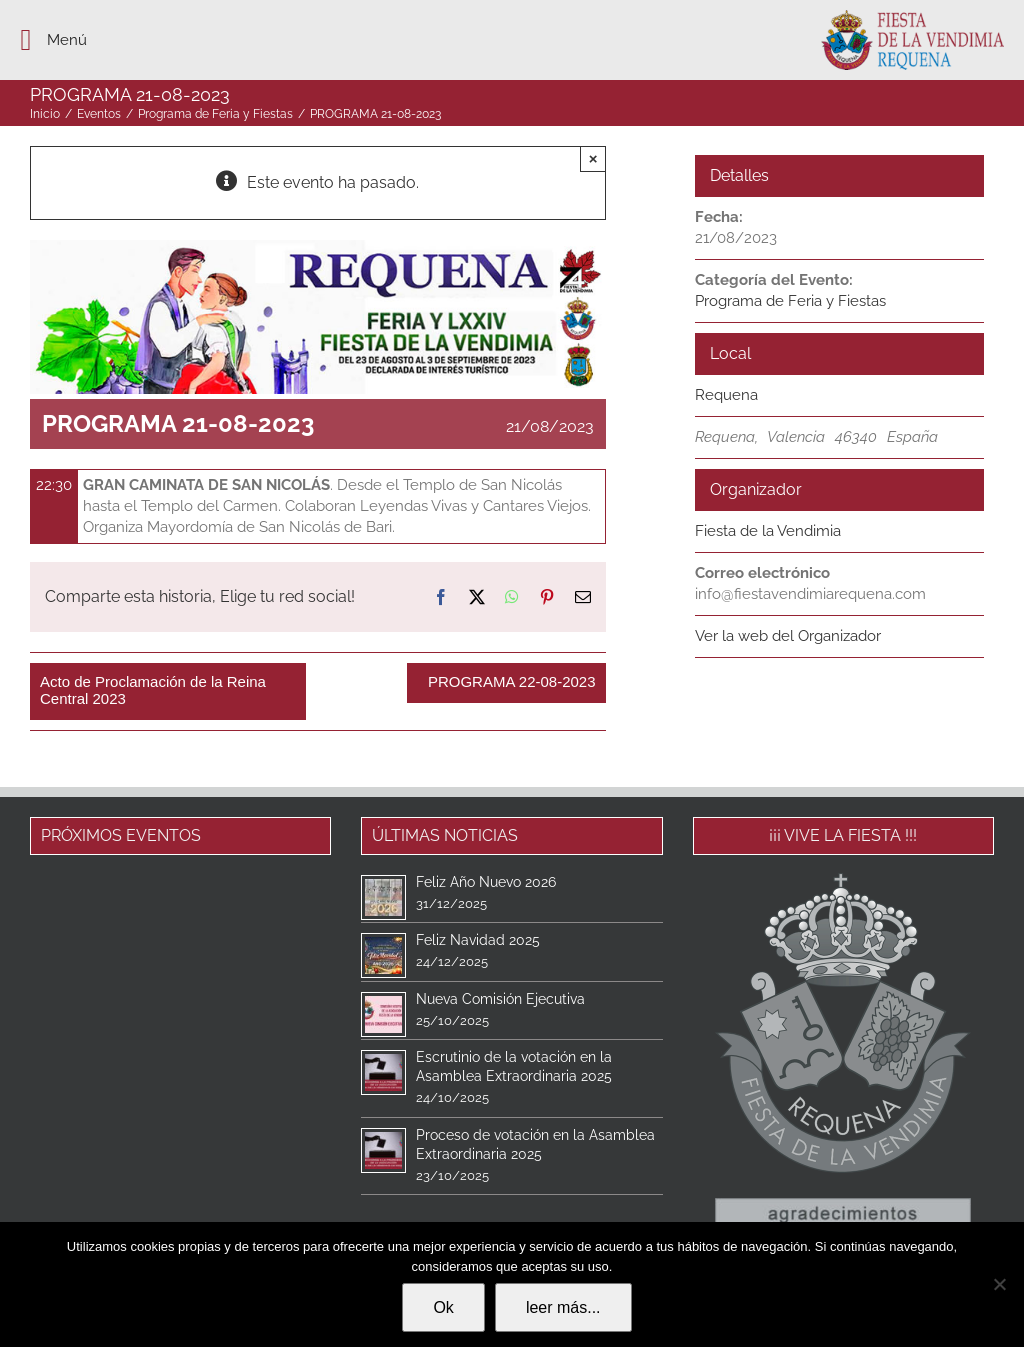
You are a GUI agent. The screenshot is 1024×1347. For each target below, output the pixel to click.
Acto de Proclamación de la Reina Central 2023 (153, 690)
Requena (726, 395)
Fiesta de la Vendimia (768, 531)
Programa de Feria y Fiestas (790, 301)
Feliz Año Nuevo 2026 (486, 882)
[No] (999, 1284)
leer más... (563, 1307)
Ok (443, 1307)
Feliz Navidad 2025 (478, 940)
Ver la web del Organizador (788, 636)
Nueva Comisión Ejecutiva (500, 999)
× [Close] (593, 158)
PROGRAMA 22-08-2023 (512, 681)
